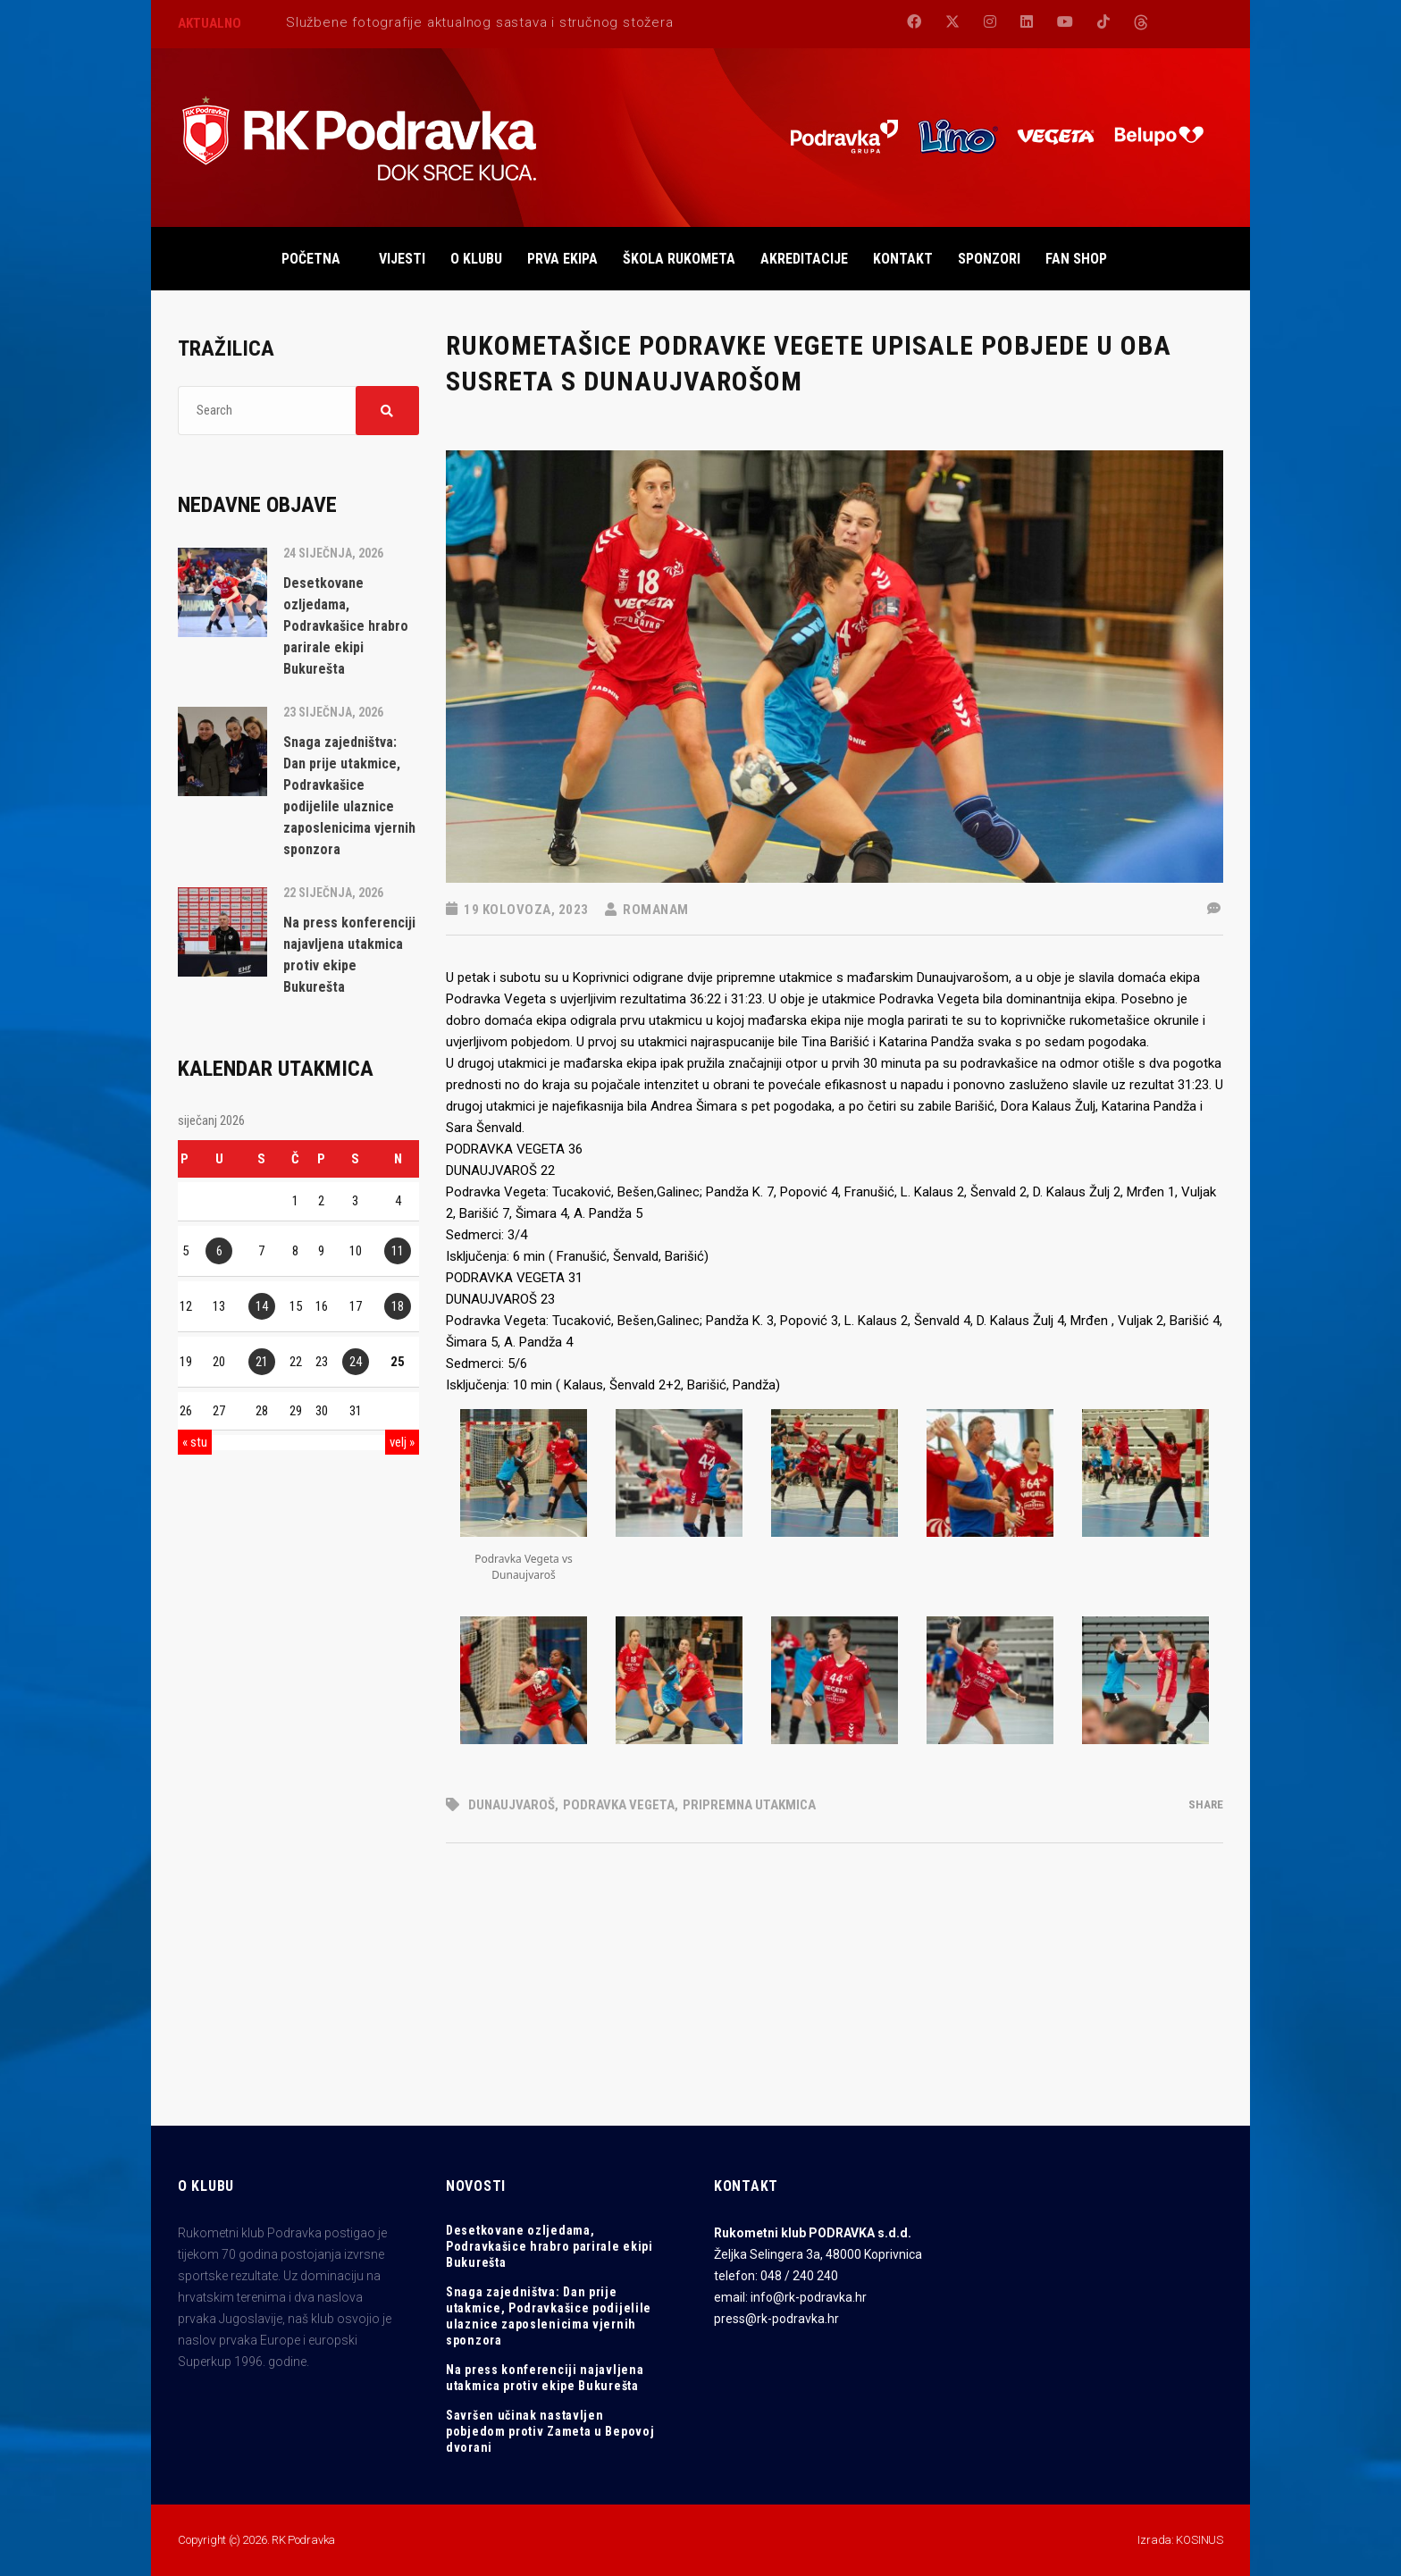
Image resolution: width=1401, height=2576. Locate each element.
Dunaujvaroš (511, 1805)
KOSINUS (1199, 2540)
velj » (402, 1442)
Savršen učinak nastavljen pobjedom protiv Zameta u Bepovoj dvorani (550, 2431)
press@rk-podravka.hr (776, 2319)
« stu (194, 1442)
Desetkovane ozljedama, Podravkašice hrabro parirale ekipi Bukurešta (549, 2246)
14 (262, 1306)
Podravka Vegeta (619, 1805)
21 (262, 1362)
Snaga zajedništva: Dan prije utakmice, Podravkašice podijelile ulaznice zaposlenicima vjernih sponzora (548, 2316)
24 (355, 1362)
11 (397, 1251)
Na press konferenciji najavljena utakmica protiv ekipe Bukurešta (544, 2377)
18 (397, 1306)
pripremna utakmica (749, 1805)
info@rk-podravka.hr (809, 2297)
